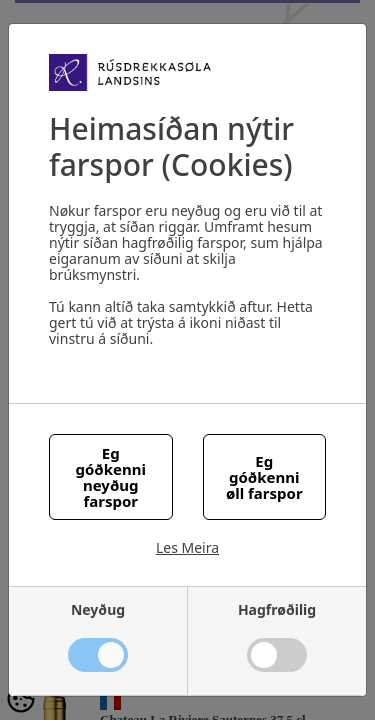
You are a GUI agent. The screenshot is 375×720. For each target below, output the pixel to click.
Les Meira (187, 548)
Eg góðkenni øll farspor (264, 477)
